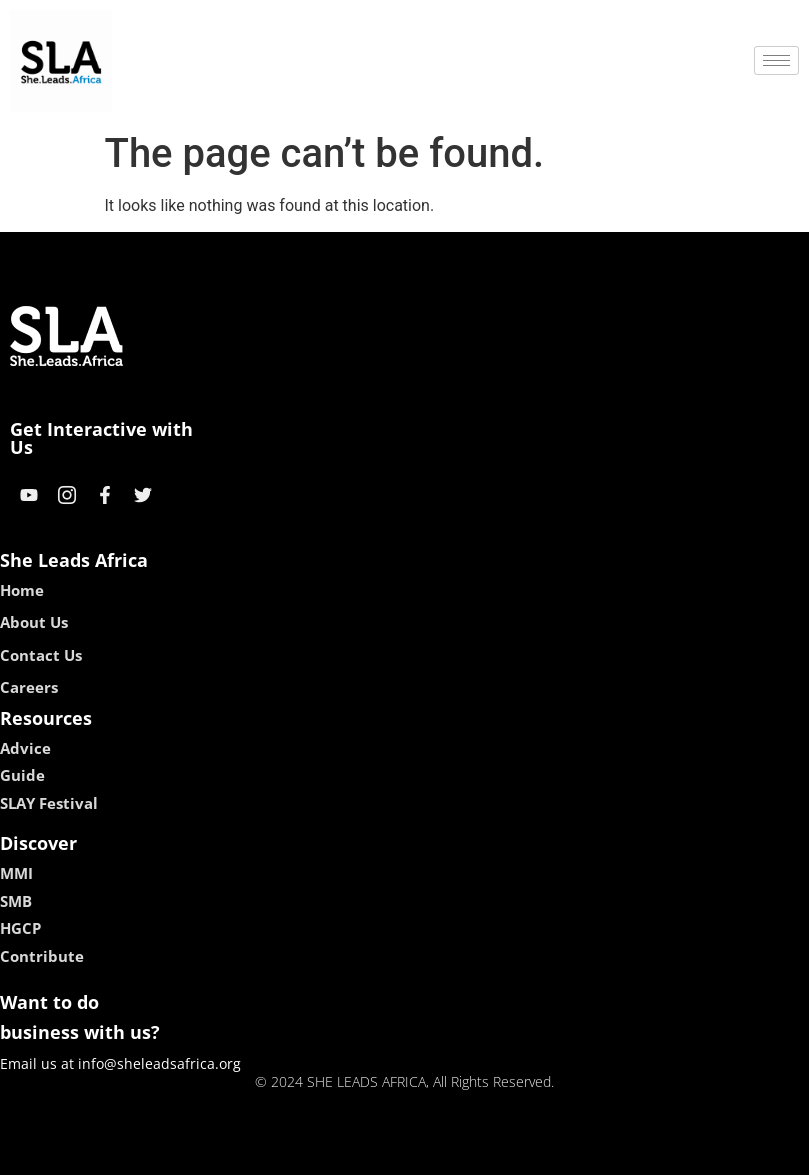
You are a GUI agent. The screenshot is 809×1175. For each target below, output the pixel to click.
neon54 (533, 1152)
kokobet (276, 1152)
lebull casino (353, 1152)
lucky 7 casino (453, 1152)
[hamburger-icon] (776, 60)
